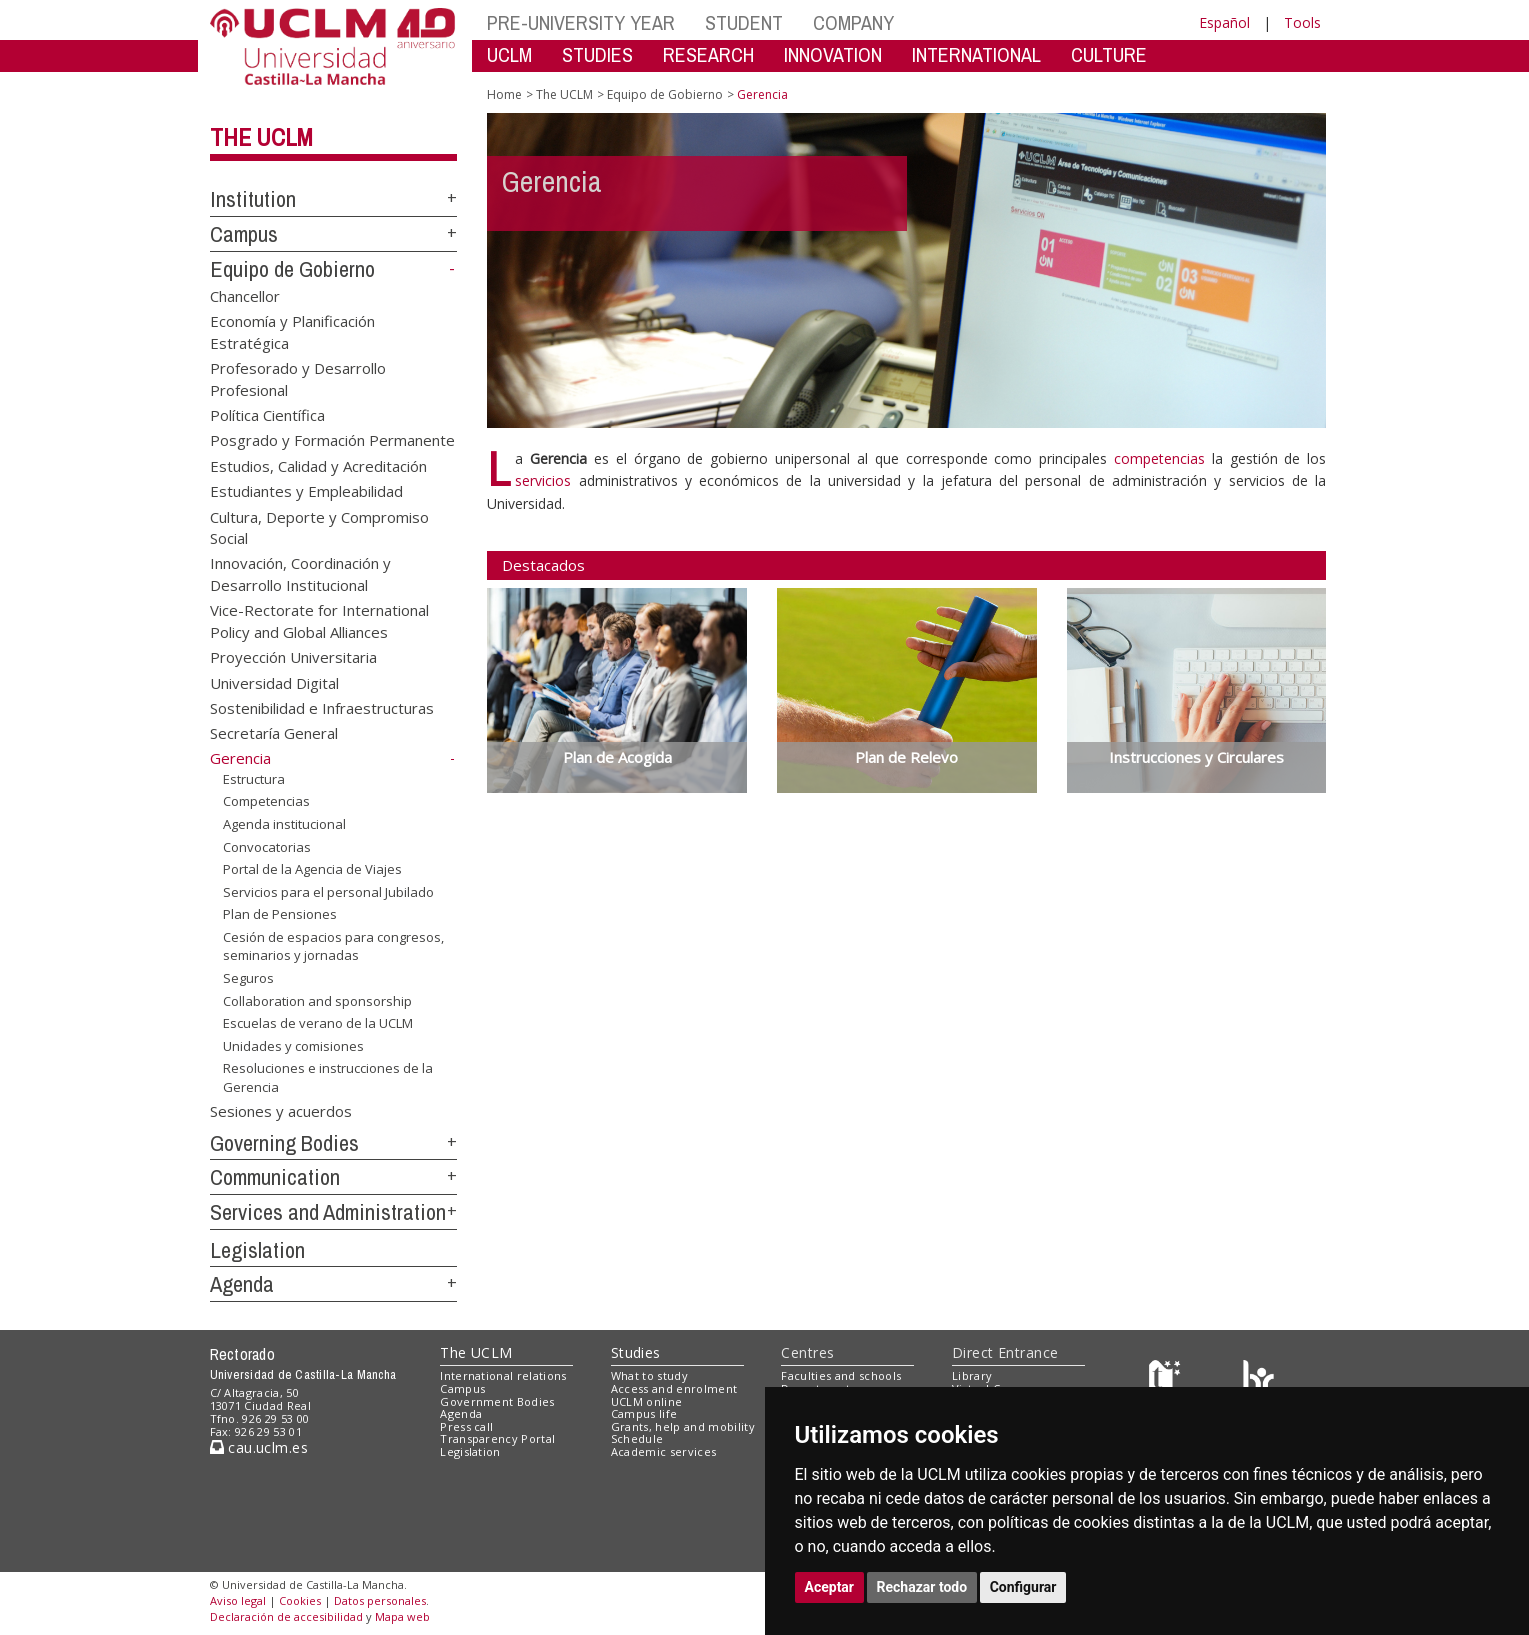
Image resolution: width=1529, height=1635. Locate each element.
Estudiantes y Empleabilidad (306, 491)
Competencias (266, 801)
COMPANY (853, 22)
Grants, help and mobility (683, 1426)
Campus (244, 234)
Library (972, 1375)
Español (1224, 22)
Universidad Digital (274, 682)
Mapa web (402, 1616)
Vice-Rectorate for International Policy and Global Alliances (319, 620)
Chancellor (245, 295)
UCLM (509, 54)
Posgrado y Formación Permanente (332, 440)
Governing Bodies (284, 1143)
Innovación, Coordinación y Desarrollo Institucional (300, 573)
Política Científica (267, 414)
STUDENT (744, 22)
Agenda (242, 1284)
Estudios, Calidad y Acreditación (318, 465)
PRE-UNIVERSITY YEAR (581, 22)
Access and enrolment (674, 1388)
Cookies (300, 1600)
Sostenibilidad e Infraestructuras (322, 708)
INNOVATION (833, 54)
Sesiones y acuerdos (281, 1110)
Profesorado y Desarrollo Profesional (298, 378)
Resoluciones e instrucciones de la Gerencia (328, 1077)
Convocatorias (267, 846)
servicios (543, 480)
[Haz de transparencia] (1167, 1380)
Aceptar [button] (830, 1587)
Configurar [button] (1023, 1587)
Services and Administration (328, 1212)
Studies (636, 1352)
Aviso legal (238, 1600)
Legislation (257, 1250)
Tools (1302, 22)
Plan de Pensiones (280, 914)
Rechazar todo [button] (922, 1587)
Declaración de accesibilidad (286, 1616)
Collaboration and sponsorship (317, 1000)
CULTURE (1109, 54)
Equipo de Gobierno (292, 269)
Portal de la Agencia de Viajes (312, 869)
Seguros (248, 978)
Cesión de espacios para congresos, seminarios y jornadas (333, 946)
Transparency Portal (497, 1438)
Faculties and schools (841, 1375)
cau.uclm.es (259, 1447)
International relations (503, 1375)
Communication (275, 1177)
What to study (649, 1375)
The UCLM (261, 137)
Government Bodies (497, 1401)
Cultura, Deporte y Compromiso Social (319, 526)
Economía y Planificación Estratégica (292, 331)
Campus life (644, 1413)
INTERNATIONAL (976, 54)
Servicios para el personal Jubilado (328, 892)
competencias (1159, 458)
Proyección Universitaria (293, 657)
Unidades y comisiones (293, 1046)
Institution (253, 199)
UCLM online (647, 1401)
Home (504, 94)
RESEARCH (708, 54)
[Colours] (1258, 1380)
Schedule (637, 1438)
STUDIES (597, 54)
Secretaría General (274, 733)
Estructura (254, 779)
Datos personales (380, 1600)
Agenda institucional (284, 824)
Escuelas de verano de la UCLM (318, 1023)
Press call (466, 1426)
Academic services (664, 1451)
